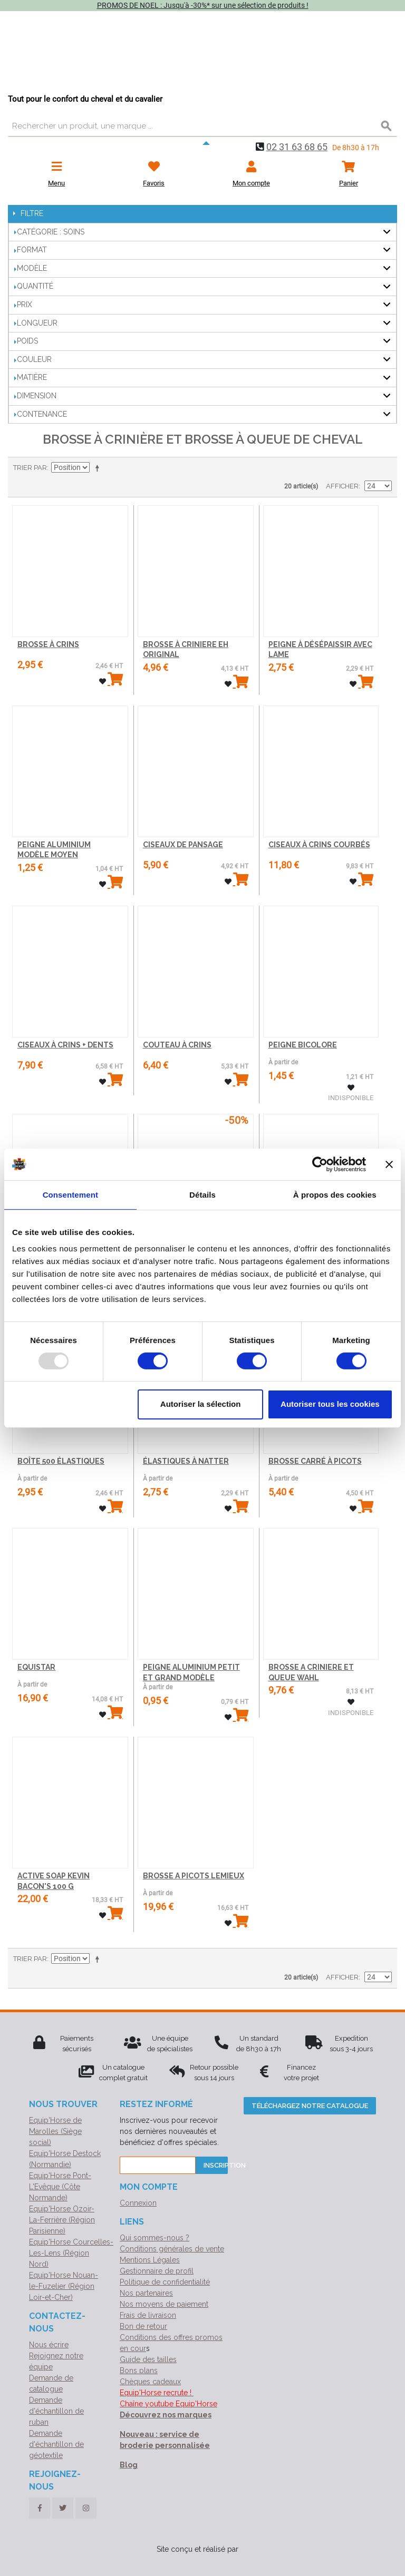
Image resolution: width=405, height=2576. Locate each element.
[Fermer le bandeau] (389, 1164)
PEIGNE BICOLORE (302, 1045)
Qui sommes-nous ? (154, 2238)
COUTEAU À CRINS (177, 1045)
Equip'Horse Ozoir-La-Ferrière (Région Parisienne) (62, 2220)
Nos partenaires (146, 2293)
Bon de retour (143, 2326)
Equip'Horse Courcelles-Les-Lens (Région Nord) (71, 2253)
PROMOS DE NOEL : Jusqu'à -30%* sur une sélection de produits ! (202, 5)
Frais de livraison (148, 2315)
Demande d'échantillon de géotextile (56, 2444)
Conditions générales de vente (172, 2249)
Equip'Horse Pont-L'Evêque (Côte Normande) (60, 2186)
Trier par (30, 468)
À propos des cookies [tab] (335, 1194)
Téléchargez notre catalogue (310, 2106)
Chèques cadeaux (150, 2381)
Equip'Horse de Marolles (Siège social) (55, 2131)
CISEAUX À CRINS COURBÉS (319, 844)
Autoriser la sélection (200, 1403)
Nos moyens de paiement (164, 2304)
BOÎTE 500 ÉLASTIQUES (60, 1461)
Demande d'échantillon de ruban (56, 2411)
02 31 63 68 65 (296, 146)
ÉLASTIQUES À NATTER (186, 1461)
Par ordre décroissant (99, 468)
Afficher (342, 486)
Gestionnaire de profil (157, 2271)
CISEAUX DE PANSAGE (183, 844)
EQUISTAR (36, 1667)
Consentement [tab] (70, 1194)
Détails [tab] (202, 1194)
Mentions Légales (150, 2260)
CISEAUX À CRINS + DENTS (65, 1045)
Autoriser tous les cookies (330, 1403)
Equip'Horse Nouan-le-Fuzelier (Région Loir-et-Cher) (63, 2286)
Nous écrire (49, 2344)
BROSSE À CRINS (48, 644)
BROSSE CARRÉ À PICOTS (315, 1461)
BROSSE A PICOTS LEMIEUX (193, 1876)
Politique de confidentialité (165, 2282)
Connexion (138, 2203)
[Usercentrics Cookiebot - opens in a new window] (320, 1164)
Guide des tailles (148, 2359)
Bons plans (139, 2370)
